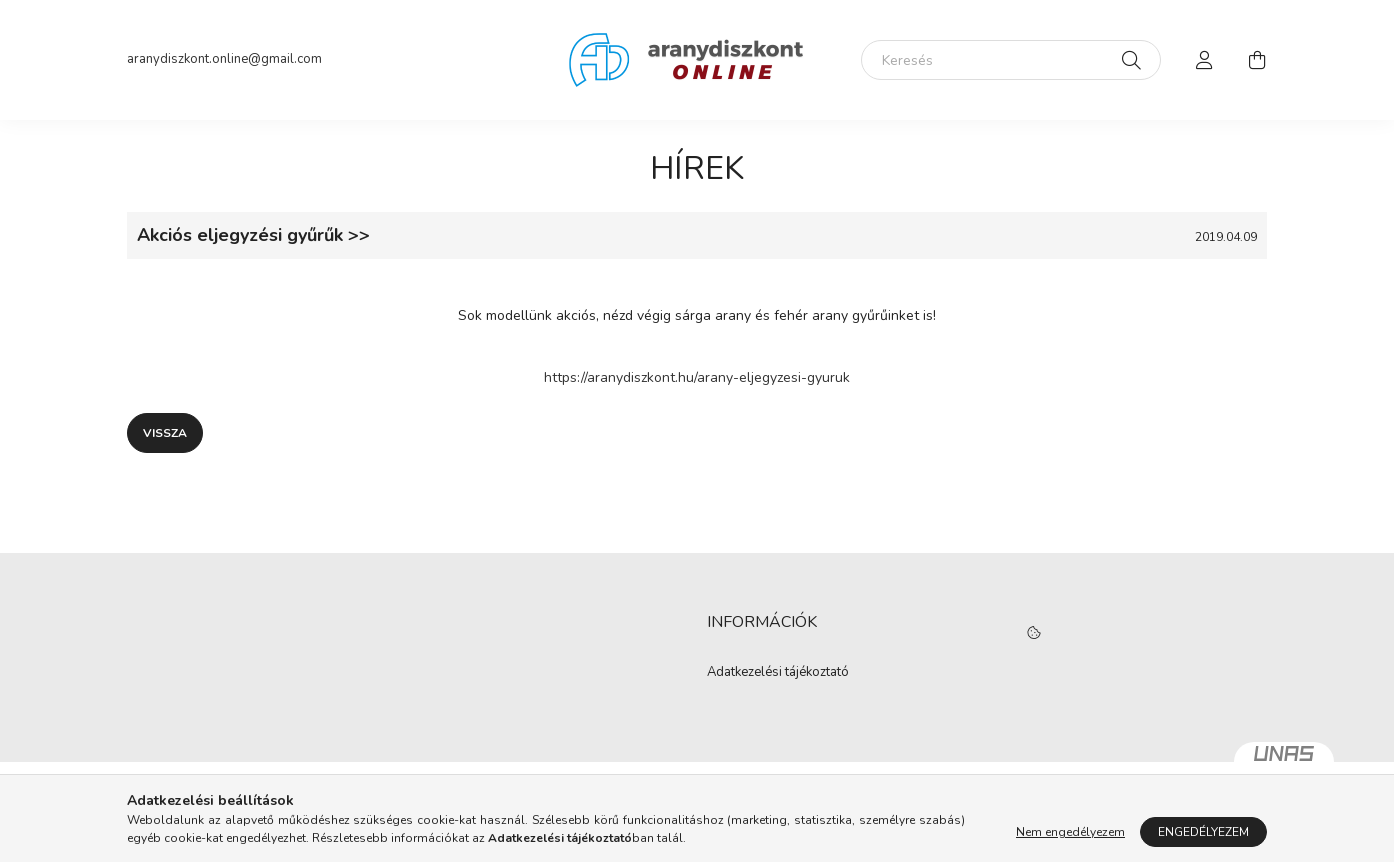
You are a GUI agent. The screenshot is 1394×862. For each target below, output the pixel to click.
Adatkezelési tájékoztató (778, 673)
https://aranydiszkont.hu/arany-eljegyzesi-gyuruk (697, 377)
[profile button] (1205, 60)
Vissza (165, 433)
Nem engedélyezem (1070, 832)
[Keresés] (1011, 60)
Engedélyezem (1203, 832)
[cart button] (1257, 60)
